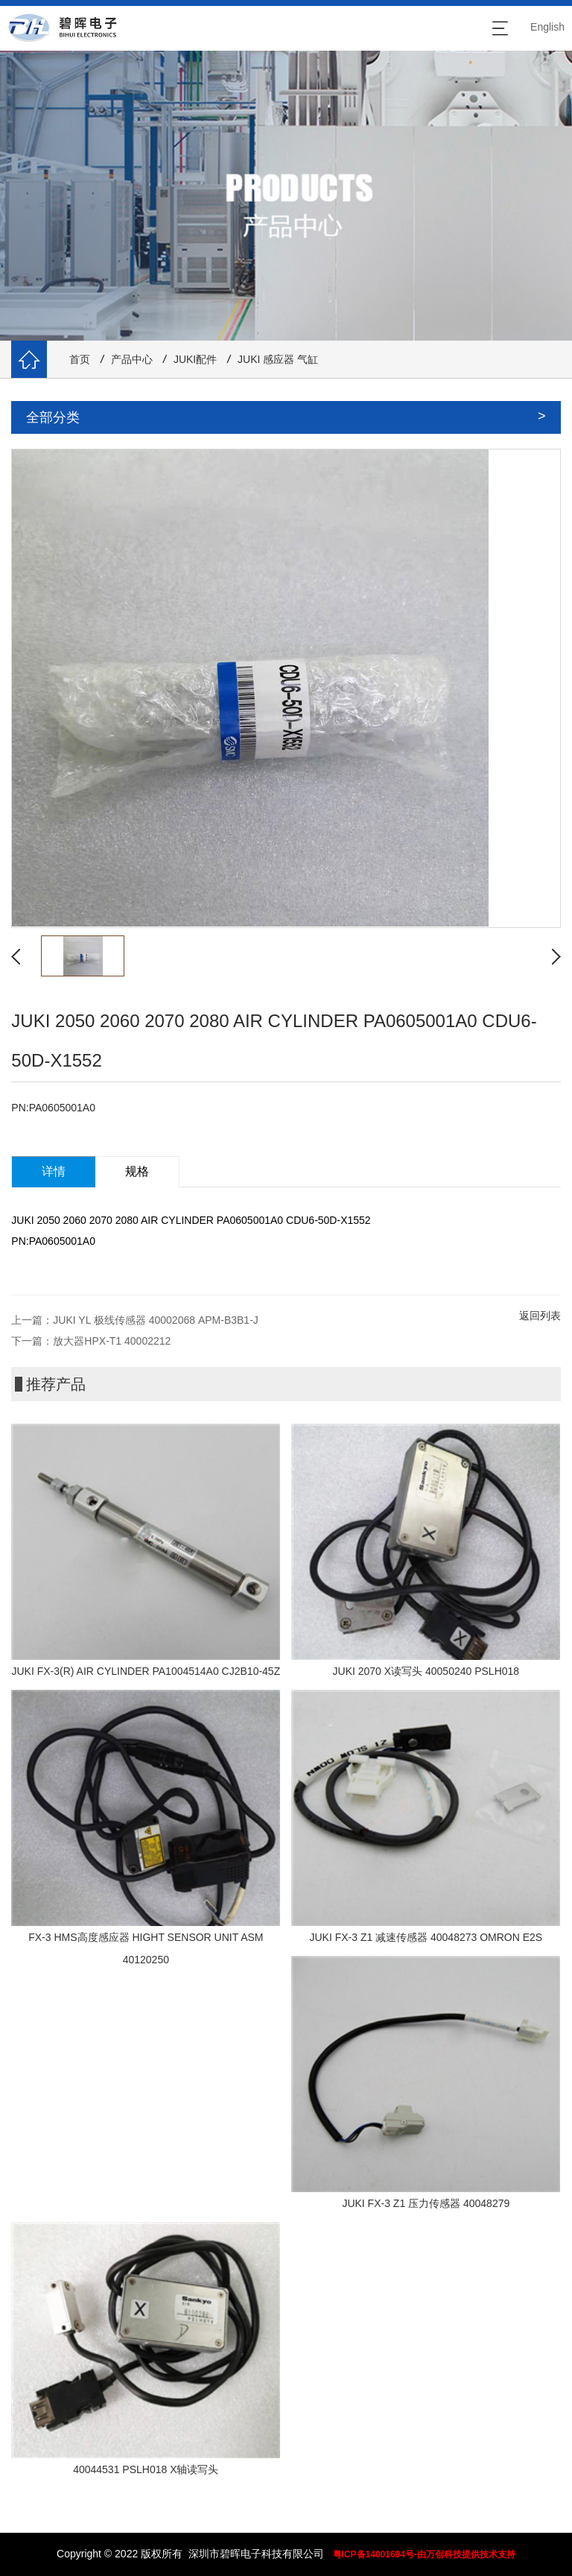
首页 (79, 359)
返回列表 (540, 1316)
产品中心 (132, 359)
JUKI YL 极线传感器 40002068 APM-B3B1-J (155, 1320)
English (547, 27)
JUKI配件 (195, 359)
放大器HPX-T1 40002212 (112, 1341)
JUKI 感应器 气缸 (278, 359)
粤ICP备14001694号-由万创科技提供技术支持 (424, 2554)
